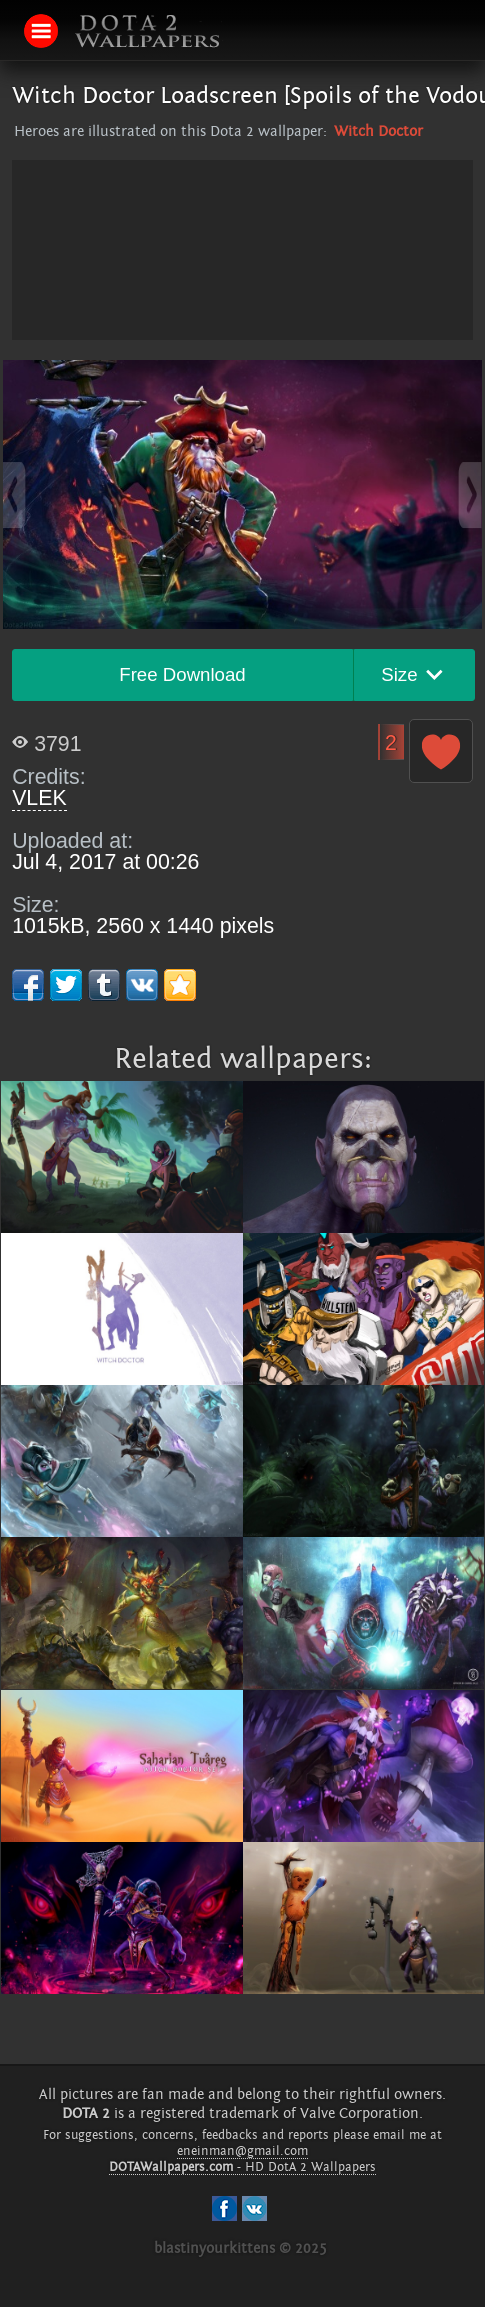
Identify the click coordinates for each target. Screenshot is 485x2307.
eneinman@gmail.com (242, 2151)
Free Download (182, 674)
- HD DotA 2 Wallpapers (242, 2167)
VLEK (39, 798)
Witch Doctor (378, 131)
